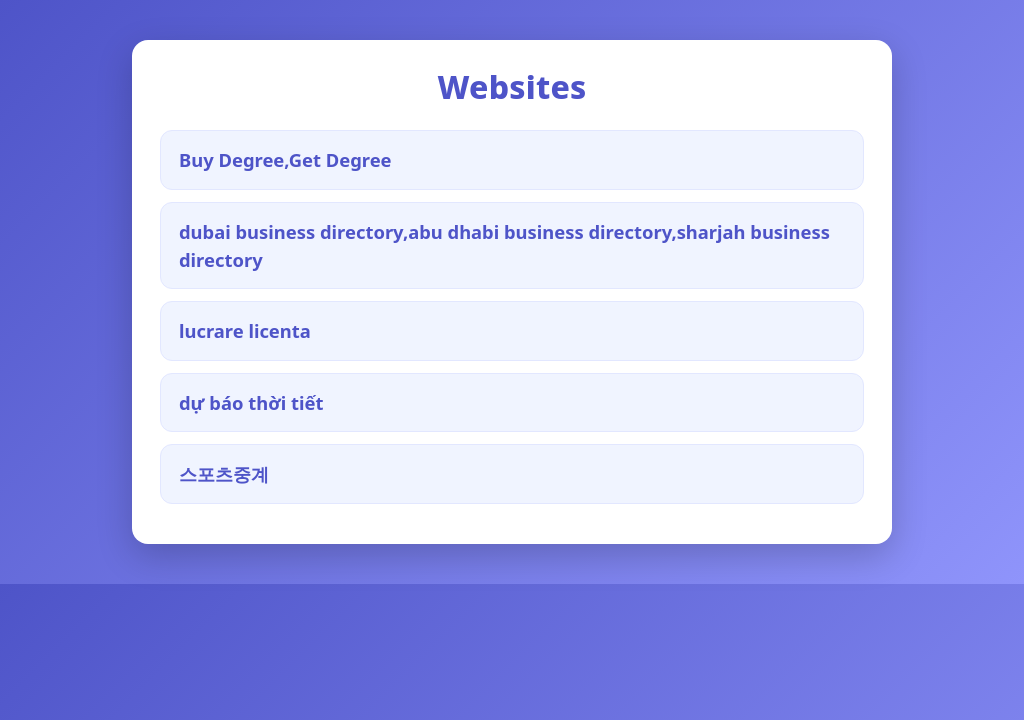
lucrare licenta (245, 330)
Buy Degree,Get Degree (285, 159)
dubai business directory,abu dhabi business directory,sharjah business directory (504, 245)
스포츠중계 (224, 473)
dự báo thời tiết (251, 402)
